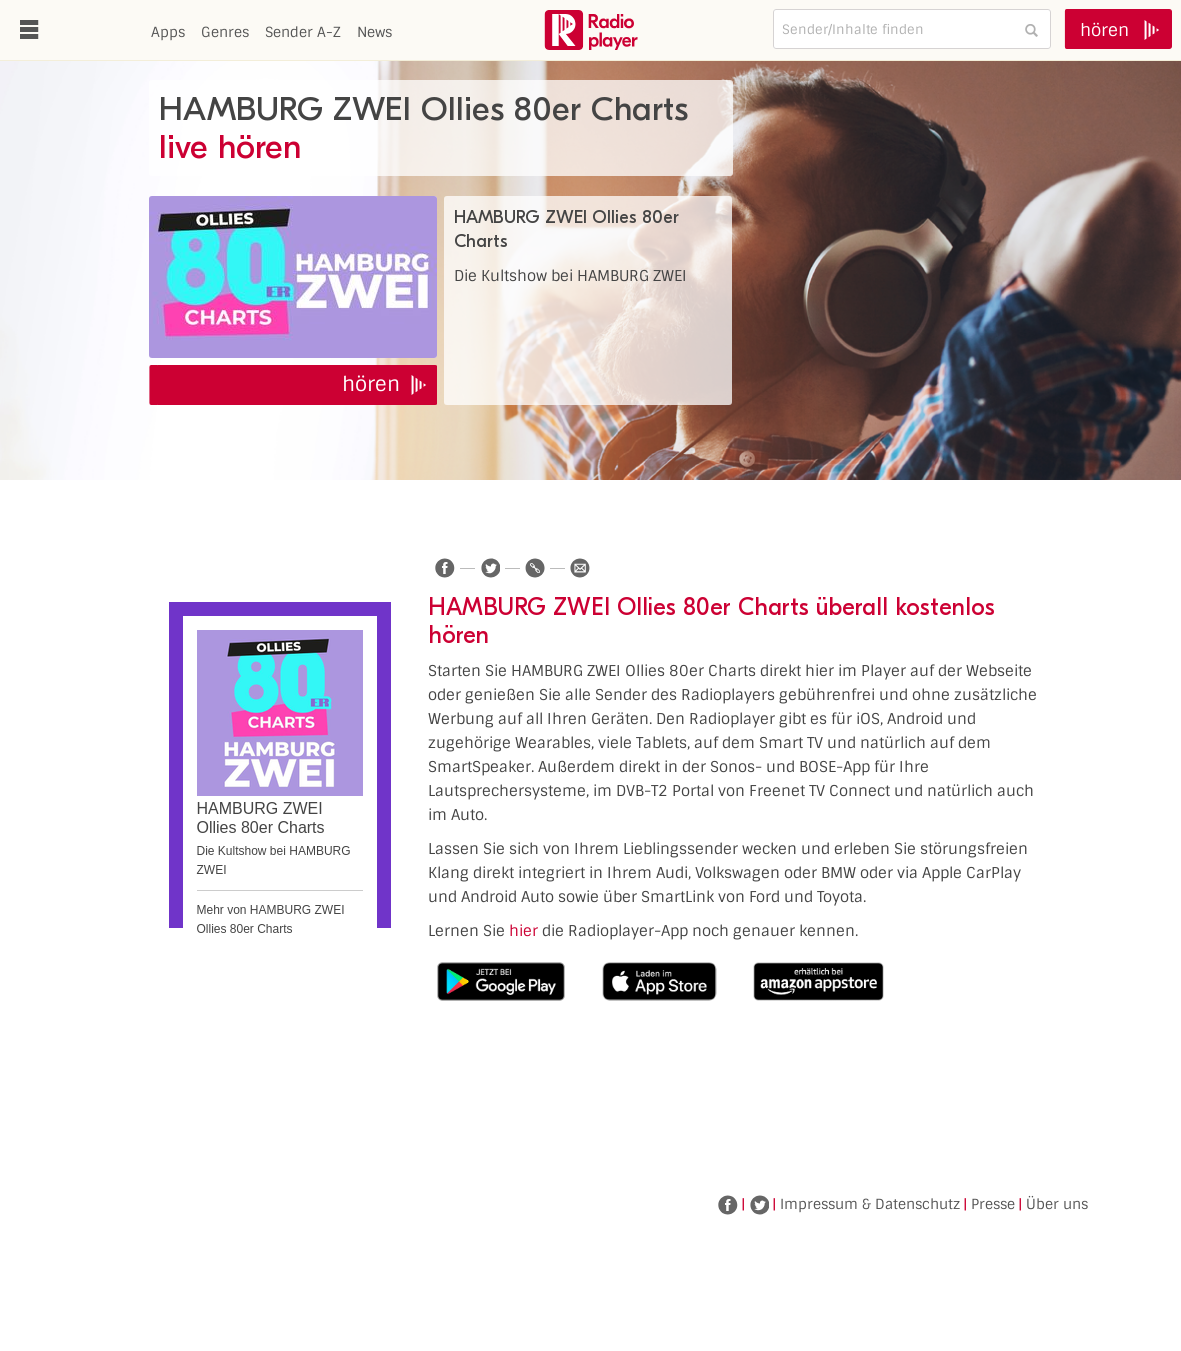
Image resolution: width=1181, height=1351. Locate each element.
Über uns (1057, 1204)
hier (523, 931)
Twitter (759, 1205)
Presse (993, 1204)
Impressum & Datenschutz (870, 1204)
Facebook (728, 1205)
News (374, 32)
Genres (225, 32)
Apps (168, 32)
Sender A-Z (303, 32)
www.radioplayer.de (591, 30)
